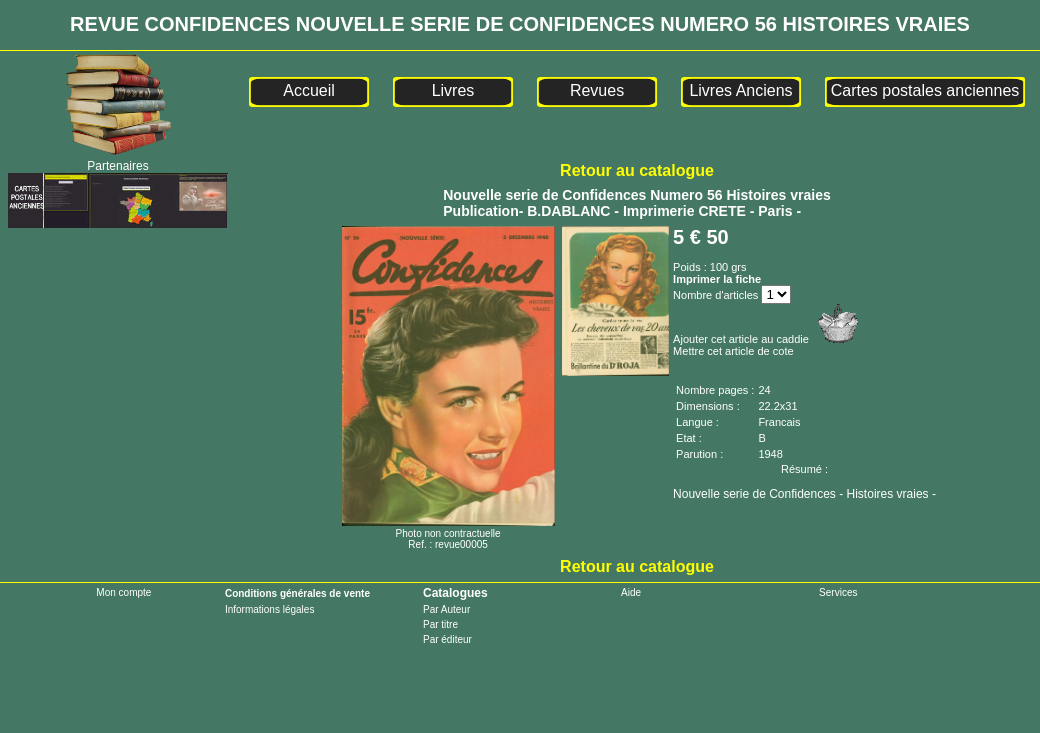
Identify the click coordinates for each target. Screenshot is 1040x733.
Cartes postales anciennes (925, 90)
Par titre (440, 624)
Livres (453, 90)
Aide (631, 592)
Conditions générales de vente (297, 593)
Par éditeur (447, 639)
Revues (597, 90)
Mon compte (123, 592)
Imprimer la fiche (717, 279)
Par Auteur (446, 609)
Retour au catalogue (637, 170)
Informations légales (270, 609)
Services (838, 592)
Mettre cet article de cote (733, 351)
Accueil (309, 90)
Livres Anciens (740, 90)
